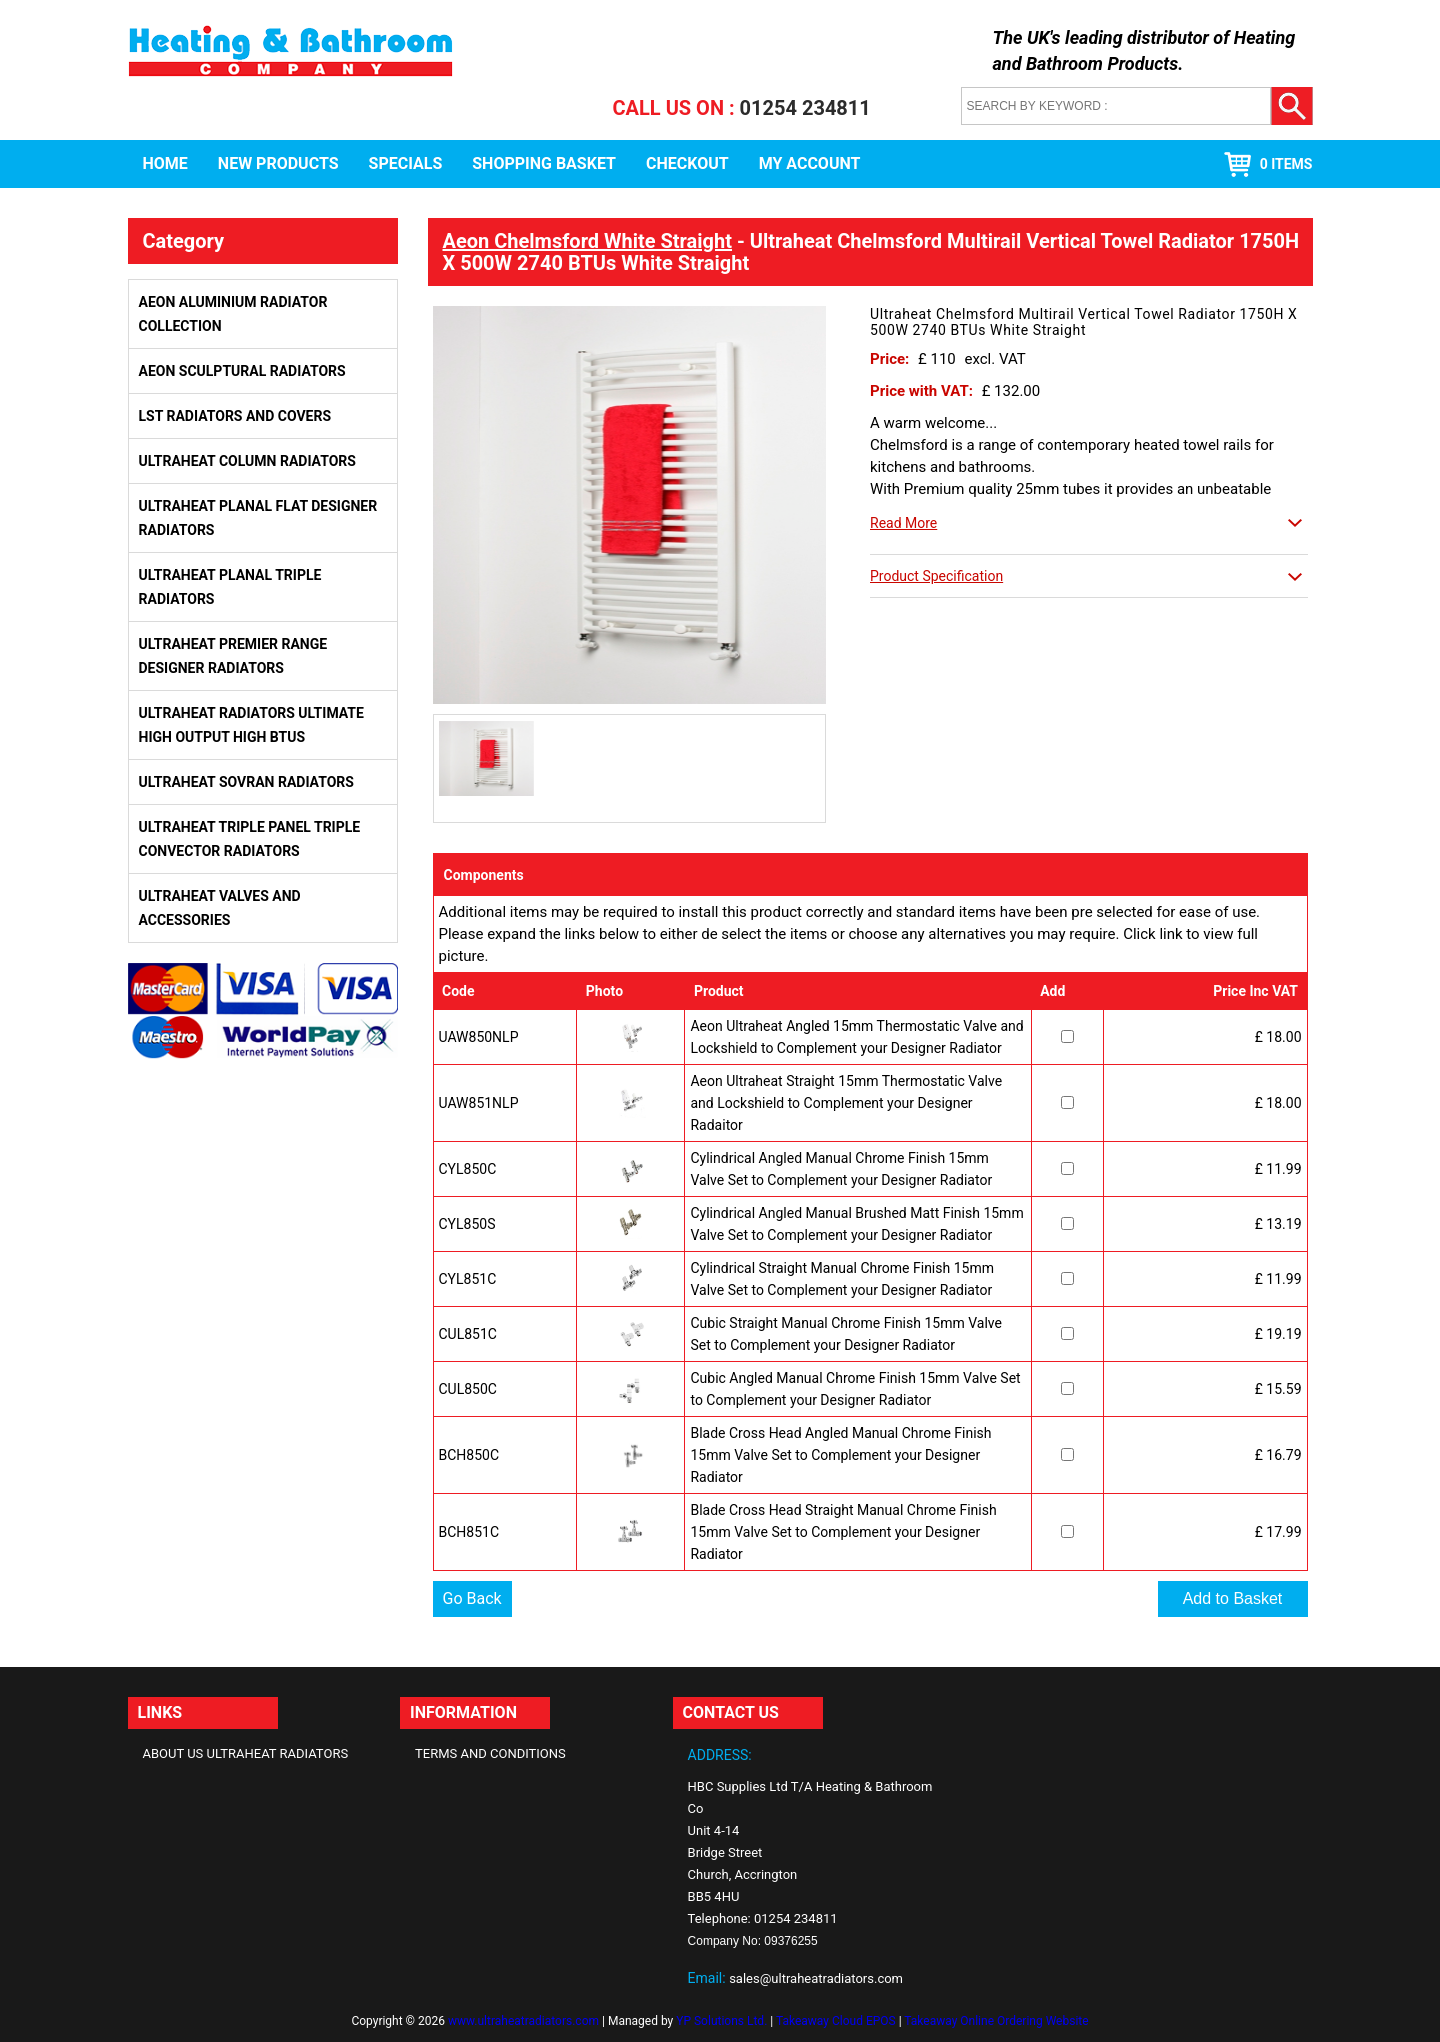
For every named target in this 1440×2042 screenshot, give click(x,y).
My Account (810, 163)
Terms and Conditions (490, 1753)
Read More (903, 523)
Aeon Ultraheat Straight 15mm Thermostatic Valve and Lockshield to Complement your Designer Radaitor (846, 1103)
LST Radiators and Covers (235, 416)
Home (165, 163)
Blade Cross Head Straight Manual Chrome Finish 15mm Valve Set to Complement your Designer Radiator (843, 1532)
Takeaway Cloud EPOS (836, 2021)
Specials (406, 163)
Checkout (687, 163)
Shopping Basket (544, 163)
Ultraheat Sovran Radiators (246, 782)
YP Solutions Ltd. (721, 2021)
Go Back (472, 1598)
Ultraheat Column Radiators (247, 461)
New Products (278, 163)
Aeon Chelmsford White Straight (588, 241)
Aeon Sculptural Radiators (242, 371)
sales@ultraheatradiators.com (816, 1978)
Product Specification (936, 576)
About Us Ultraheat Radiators (246, 1753)
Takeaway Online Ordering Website (996, 2021)
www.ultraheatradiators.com (523, 2021)
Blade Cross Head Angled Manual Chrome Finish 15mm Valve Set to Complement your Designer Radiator (840, 1455)
